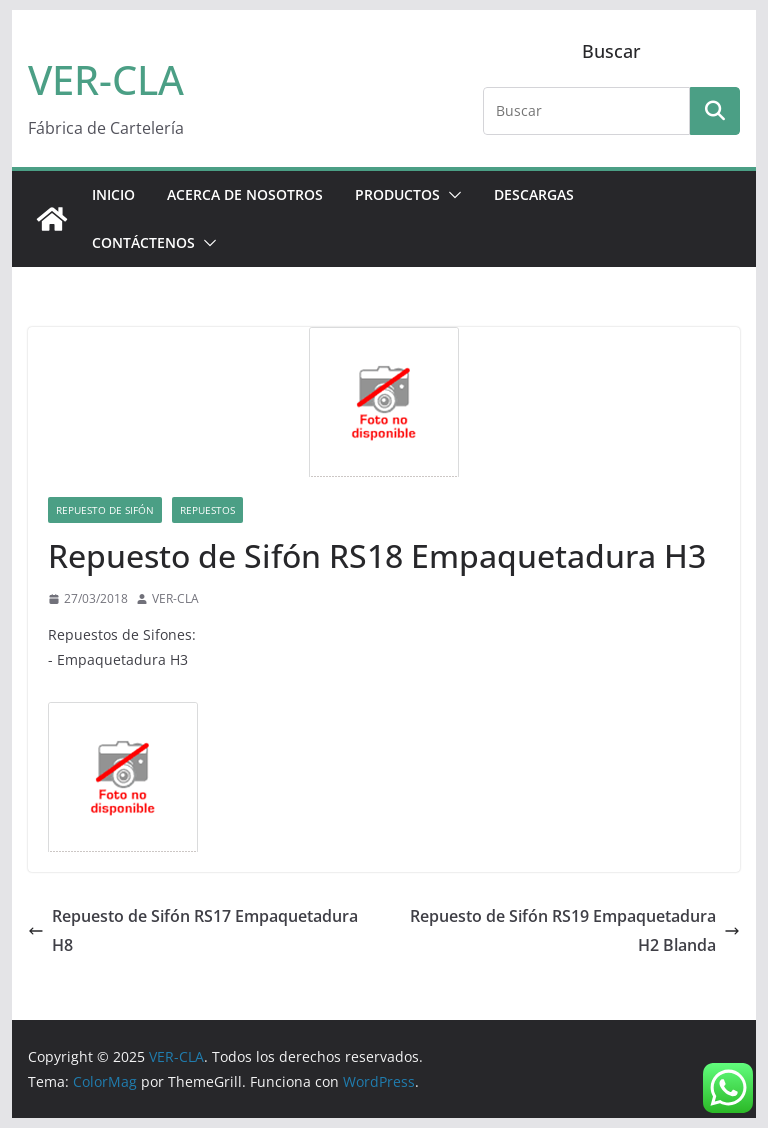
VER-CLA (106, 79)
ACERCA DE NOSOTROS (245, 194)
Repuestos (207, 510)
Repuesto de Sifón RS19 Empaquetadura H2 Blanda (575, 930)
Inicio (113, 194)
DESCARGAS (534, 194)
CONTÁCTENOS (143, 242)
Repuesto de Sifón (105, 510)
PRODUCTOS (397, 194)
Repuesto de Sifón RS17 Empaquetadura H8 (193, 930)
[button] (451, 195)
